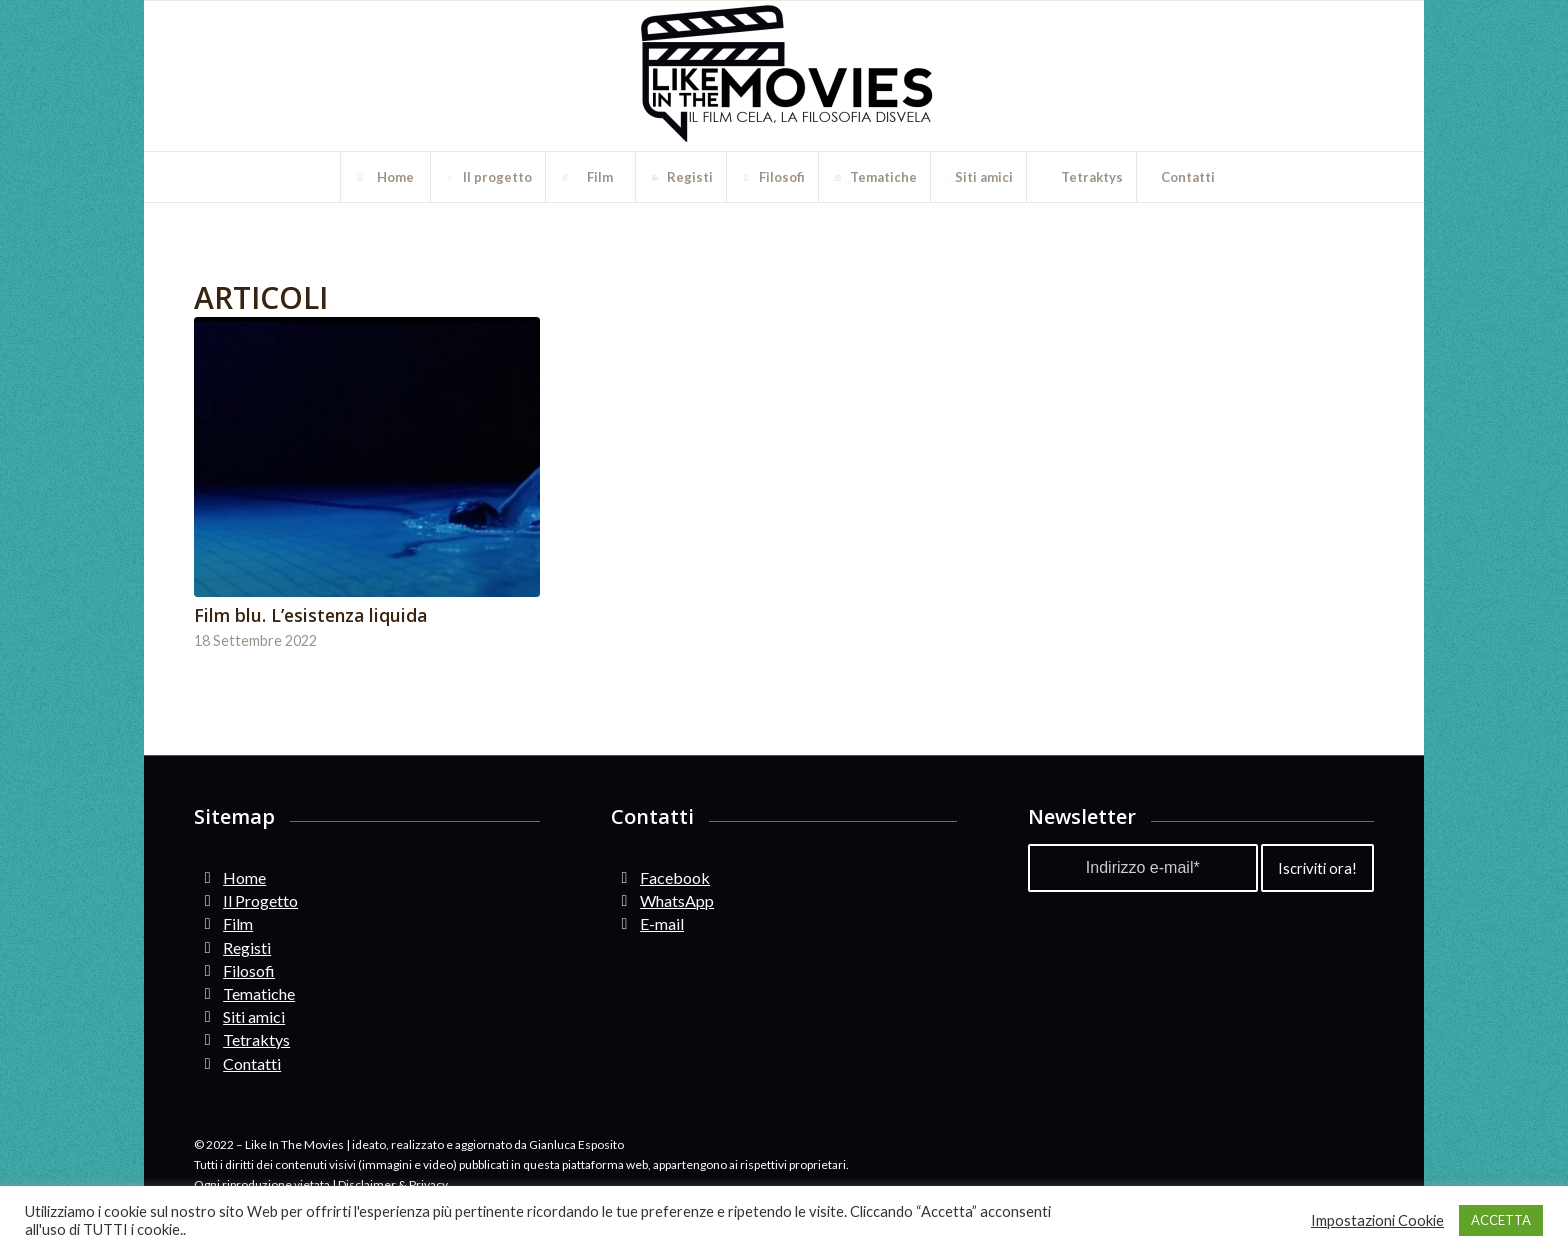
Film (238, 923)
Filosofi (249, 970)
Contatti (252, 1063)
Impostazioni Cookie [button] (1377, 1220)
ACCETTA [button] (1501, 1220)
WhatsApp (677, 900)
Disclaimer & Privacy (393, 1184)
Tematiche (259, 993)
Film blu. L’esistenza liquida (310, 615)
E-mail (662, 923)
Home (244, 877)
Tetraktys (256, 1039)
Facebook (675, 877)
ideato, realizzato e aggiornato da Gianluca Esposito (488, 1144)
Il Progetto (260, 900)
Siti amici (254, 1016)
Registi (247, 947)
